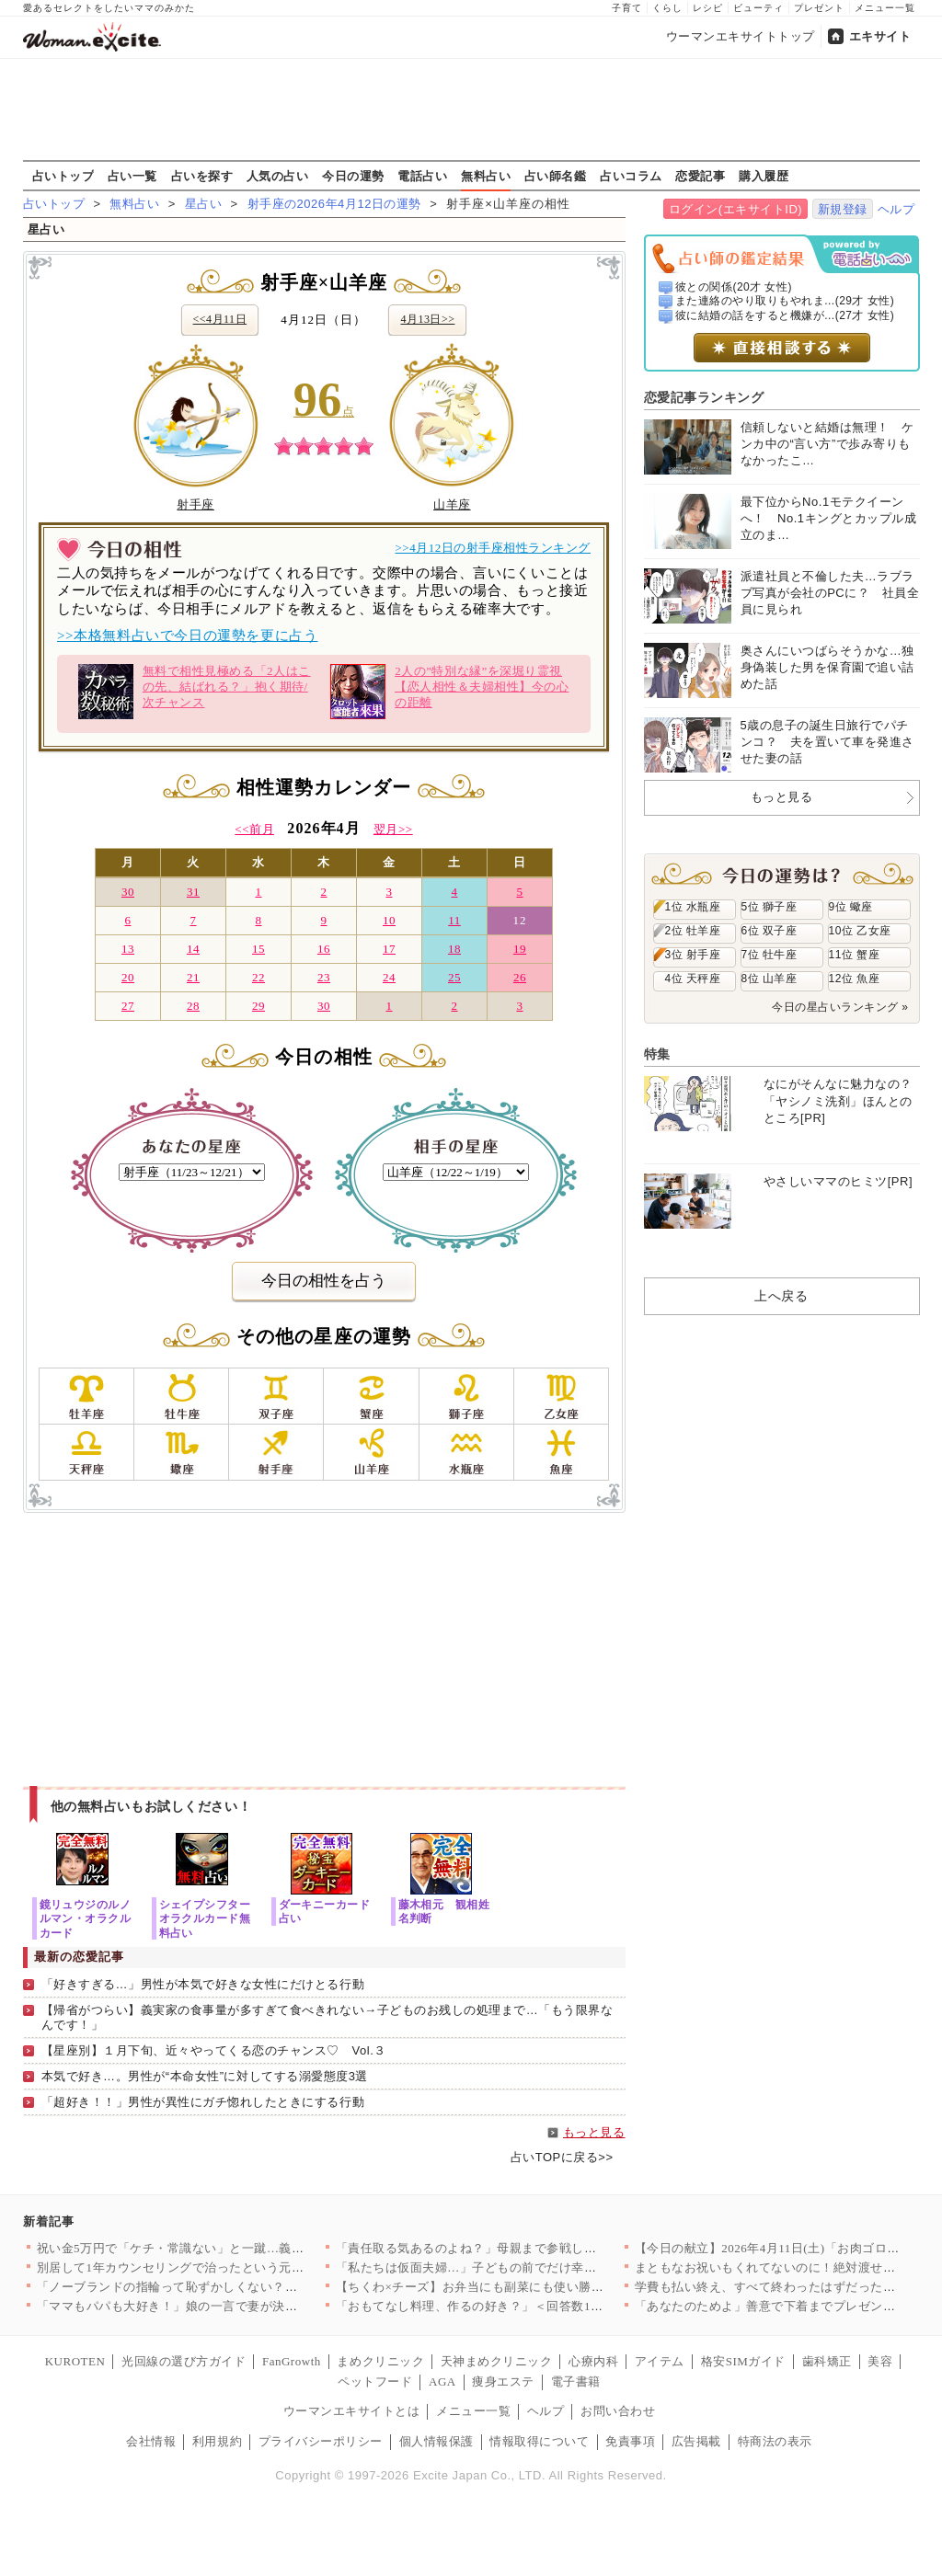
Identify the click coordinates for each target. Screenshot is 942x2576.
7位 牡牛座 (769, 954)
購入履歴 (763, 175)
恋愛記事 (700, 175)
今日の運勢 (353, 175)
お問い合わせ (617, 2411)
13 (127, 949)
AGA (442, 2381)
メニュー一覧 (885, 8)
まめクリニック (380, 2361)
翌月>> (393, 829)
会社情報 (151, 2441)
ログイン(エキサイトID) (735, 209)
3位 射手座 (693, 954)
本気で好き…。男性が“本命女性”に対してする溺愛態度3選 (204, 2076)
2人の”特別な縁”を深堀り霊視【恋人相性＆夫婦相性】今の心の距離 (449, 691)
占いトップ (63, 175)
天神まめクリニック (497, 2361)
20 (127, 977)
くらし (667, 8)
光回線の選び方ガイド (183, 2361)
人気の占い (278, 175)
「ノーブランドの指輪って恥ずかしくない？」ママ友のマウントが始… (236, 2287)
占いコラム (631, 175)
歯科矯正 (827, 2361)
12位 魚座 (854, 978)
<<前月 (254, 829)
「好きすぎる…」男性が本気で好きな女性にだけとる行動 (203, 1984)
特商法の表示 (775, 2441)
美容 (879, 2361)
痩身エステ (503, 2381)
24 (389, 977)
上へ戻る (781, 1295)
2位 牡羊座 (693, 930)
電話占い (422, 175)
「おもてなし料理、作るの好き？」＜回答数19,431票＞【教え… (515, 2306)
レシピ (708, 8)
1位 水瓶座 (693, 906)
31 (193, 892)
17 (389, 949)
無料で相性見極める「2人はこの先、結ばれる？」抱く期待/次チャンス (194, 691)
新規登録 (842, 209)
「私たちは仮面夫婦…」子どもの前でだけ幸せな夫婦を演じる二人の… (535, 2267)
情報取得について (539, 2441)
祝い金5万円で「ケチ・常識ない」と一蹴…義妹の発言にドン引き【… (233, 2248)
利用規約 (217, 2441)
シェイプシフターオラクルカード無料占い (205, 1918)
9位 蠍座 (851, 906)
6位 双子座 (769, 930)
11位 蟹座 (854, 954)
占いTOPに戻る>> (562, 2157)
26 (519, 977)
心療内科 (593, 2361)
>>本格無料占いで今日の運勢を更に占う (187, 635)
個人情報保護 (436, 2441)
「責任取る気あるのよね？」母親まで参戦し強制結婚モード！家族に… (535, 2248)
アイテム (659, 2361)
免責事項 (630, 2441)
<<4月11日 (220, 319)
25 (454, 977)
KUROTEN (75, 2361)
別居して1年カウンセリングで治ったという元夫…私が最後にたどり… (233, 2267)
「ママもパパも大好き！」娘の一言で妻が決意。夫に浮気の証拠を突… (236, 2306)
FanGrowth (291, 2361)
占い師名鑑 (555, 175)
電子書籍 (576, 2381)
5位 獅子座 (769, 906)
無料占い (486, 175)
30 (127, 892)
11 (454, 920)
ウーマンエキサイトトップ (740, 36)
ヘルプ (896, 209)
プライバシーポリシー (320, 2441)
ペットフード (375, 2381)
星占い (204, 204)
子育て (627, 8)
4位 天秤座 (693, 978)
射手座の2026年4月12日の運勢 (334, 204)
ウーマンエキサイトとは (351, 2411)
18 (454, 949)
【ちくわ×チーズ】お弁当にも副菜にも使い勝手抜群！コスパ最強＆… (532, 2287)
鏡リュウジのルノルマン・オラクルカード (86, 1918)
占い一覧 (132, 175)
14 (193, 949)
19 (519, 949)
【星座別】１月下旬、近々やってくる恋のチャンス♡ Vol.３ (213, 2050)
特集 (657, 1054)
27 (127, 1006)
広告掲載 (696, 2441)
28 (193, 1006)
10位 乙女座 (860, 930)
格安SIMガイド (743, 2361)
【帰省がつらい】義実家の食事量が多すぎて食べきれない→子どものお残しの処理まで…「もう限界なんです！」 (327, 2017)
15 (258, 949)
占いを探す (202, 175)
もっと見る (594, 2132)
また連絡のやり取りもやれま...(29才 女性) (784, 300)
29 (258, 1006)
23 (323, 977)
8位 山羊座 (769, 978)
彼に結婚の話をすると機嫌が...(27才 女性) (784, 315)
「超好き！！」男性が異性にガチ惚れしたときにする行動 (203, 2102)
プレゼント (819, 8)
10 (389, 920)
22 (258, 977)
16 (323, 949)
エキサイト (880, 36)
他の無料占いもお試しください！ (151, 1806)
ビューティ (758, 8)
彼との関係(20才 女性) (733, 286)
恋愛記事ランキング (704, 397)
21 (193, 977)
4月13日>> (427, 319)
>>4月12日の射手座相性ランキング (493, 548)
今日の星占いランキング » (840, 1007)
